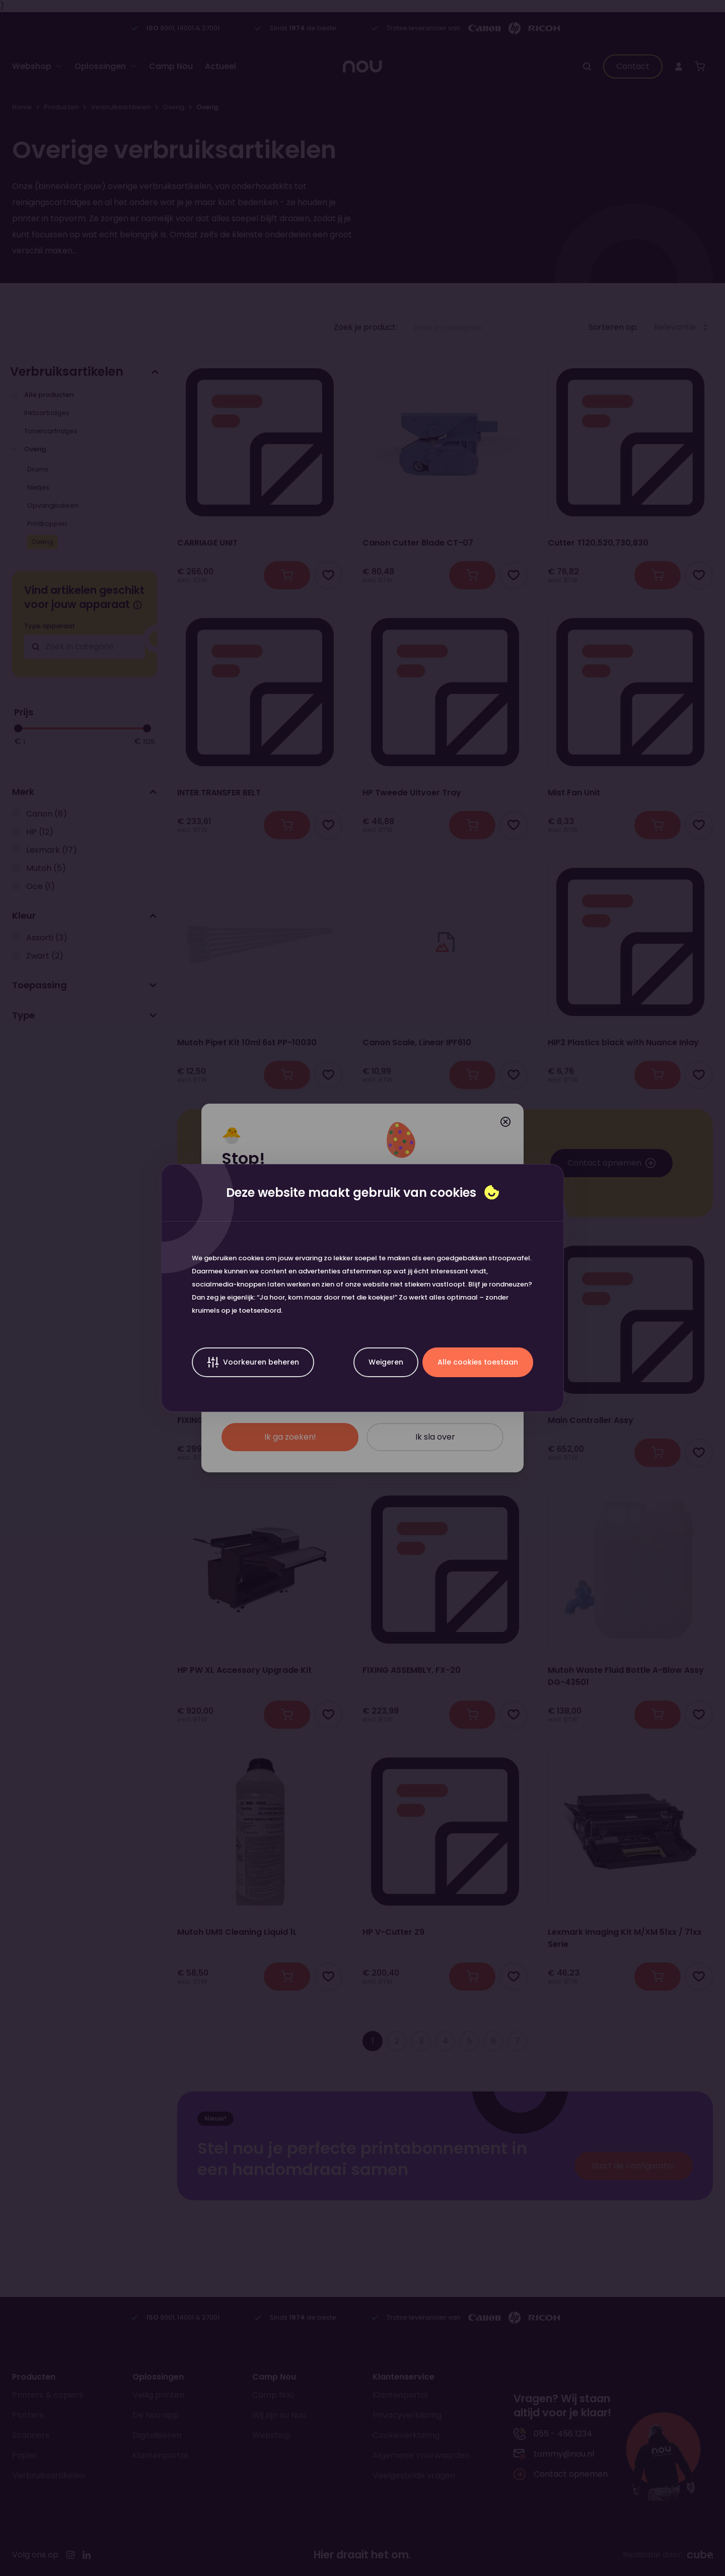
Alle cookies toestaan (478, 1362)
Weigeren (386, 1362)
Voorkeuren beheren (253, 1362)
